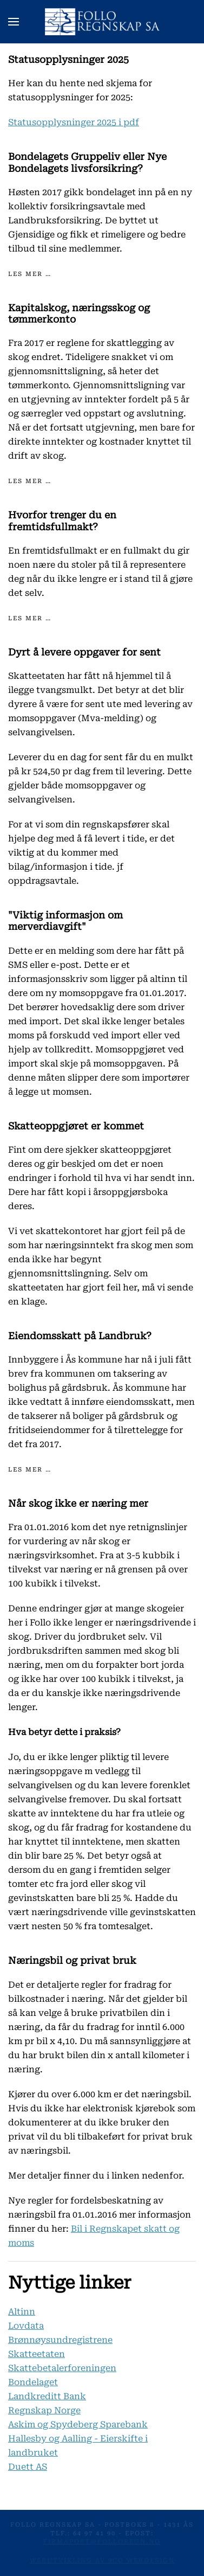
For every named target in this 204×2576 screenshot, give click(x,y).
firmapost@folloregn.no (102, 2541)
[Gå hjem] (102, 21)
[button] (13, 21)
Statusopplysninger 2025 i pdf (73, 122)
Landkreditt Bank (47, 2396)
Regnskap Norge (44, 2410)
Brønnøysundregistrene (60, 2340)
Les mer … (29, 274)
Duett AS (27, 2467)
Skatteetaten (36, 2354)
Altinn (21, 2312)
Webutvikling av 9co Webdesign (102, 2560)
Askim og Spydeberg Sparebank (78, 2424)
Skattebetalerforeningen (62, 2368)
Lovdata (26, 2326)
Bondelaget (33, 2382)
